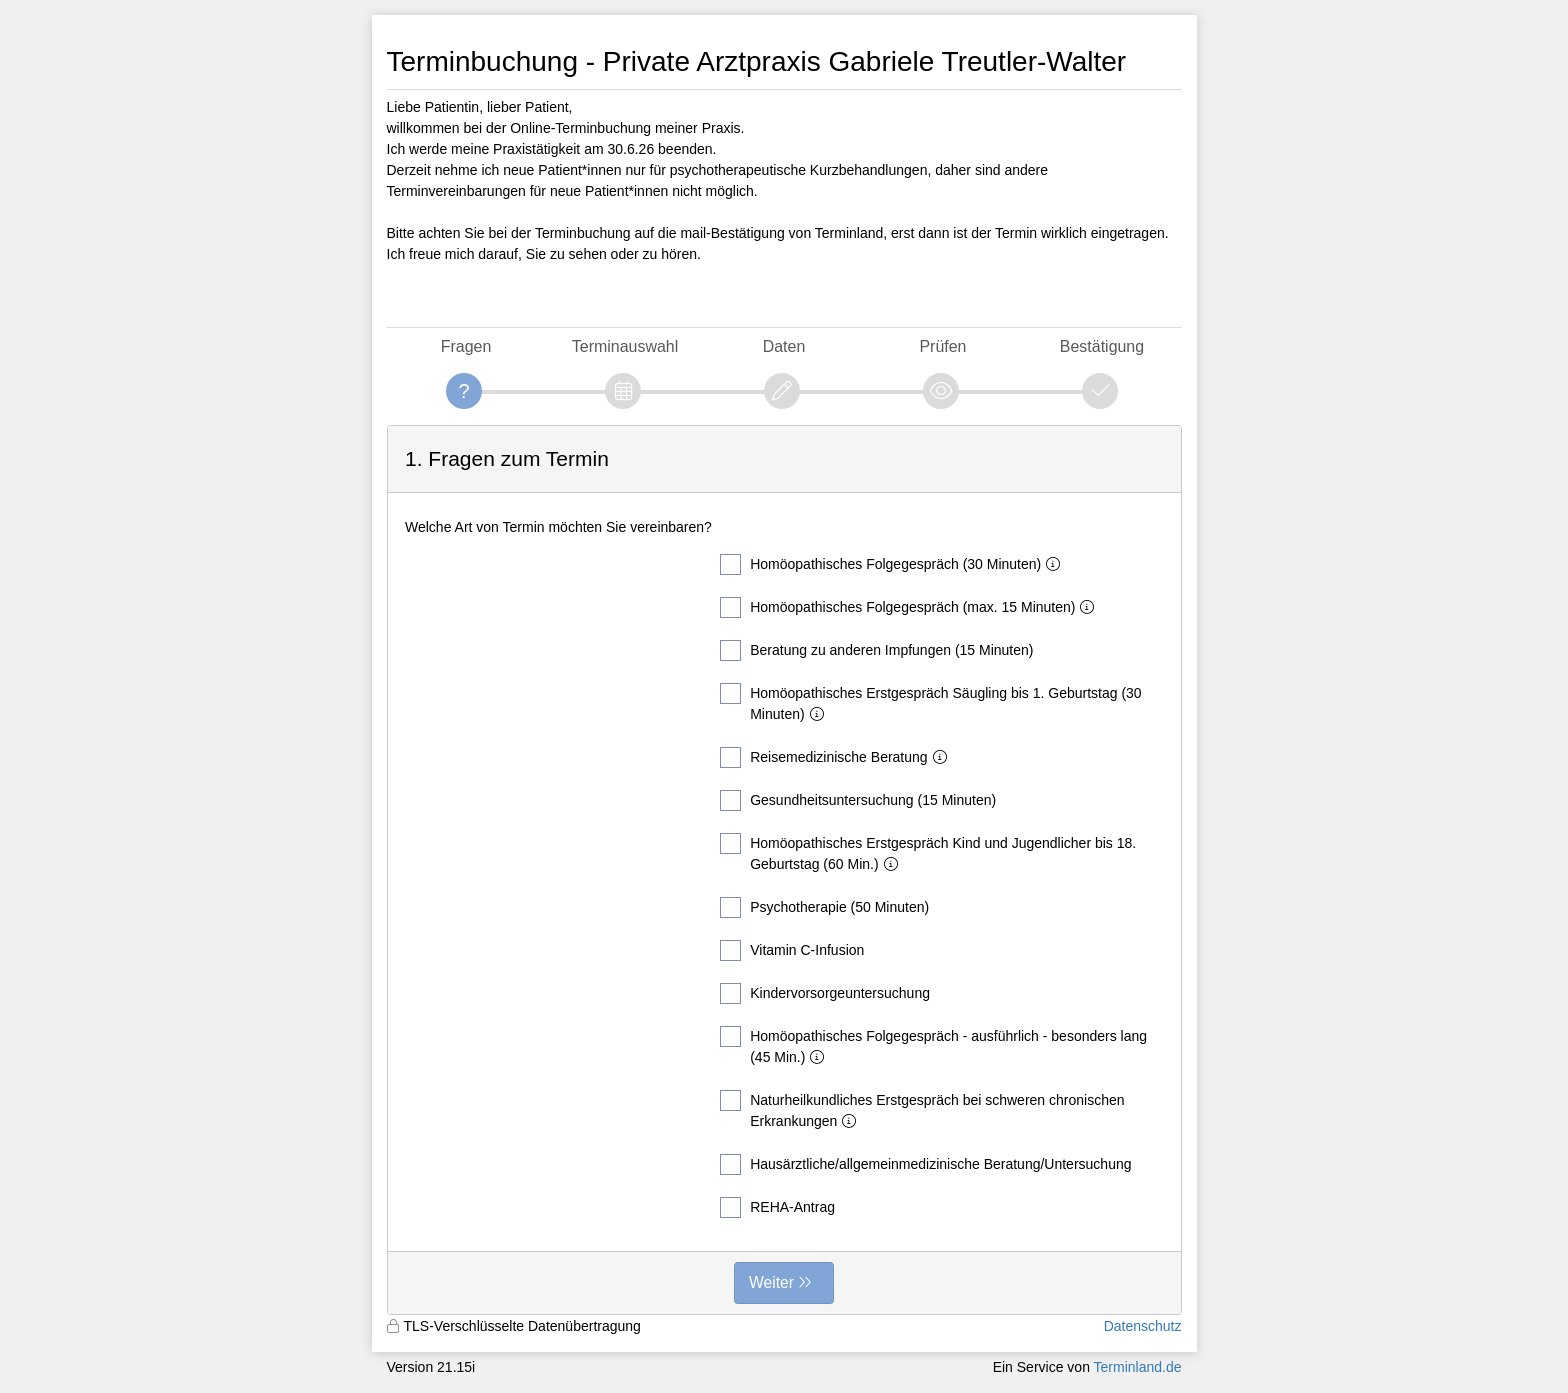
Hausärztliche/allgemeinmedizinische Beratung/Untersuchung (925, 1164)
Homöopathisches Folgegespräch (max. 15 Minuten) (911, 607)
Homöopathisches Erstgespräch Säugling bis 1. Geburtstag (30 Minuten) (930, 702)
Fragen (466, 346)
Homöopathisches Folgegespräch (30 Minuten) (894, 564)
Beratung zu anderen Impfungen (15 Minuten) (876, 650)
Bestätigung (1102, 346)
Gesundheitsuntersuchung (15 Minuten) (858, 800)
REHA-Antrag (777, 1207)
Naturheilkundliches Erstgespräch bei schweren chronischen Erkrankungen (922, 1109)
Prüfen (942, 346)
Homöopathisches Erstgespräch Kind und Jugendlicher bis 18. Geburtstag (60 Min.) (928, 852)
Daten (784, 346)
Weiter (771, 1282)
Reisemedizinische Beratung (837, 757)
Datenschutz (1143, 1326)
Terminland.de (1138, 1367)
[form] (784, 870)
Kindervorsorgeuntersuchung (825, 993)
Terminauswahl (625, 346)
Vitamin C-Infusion (792, 950)
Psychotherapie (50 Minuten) (824, 907)
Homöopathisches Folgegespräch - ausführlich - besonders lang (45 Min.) (933, 1045)
